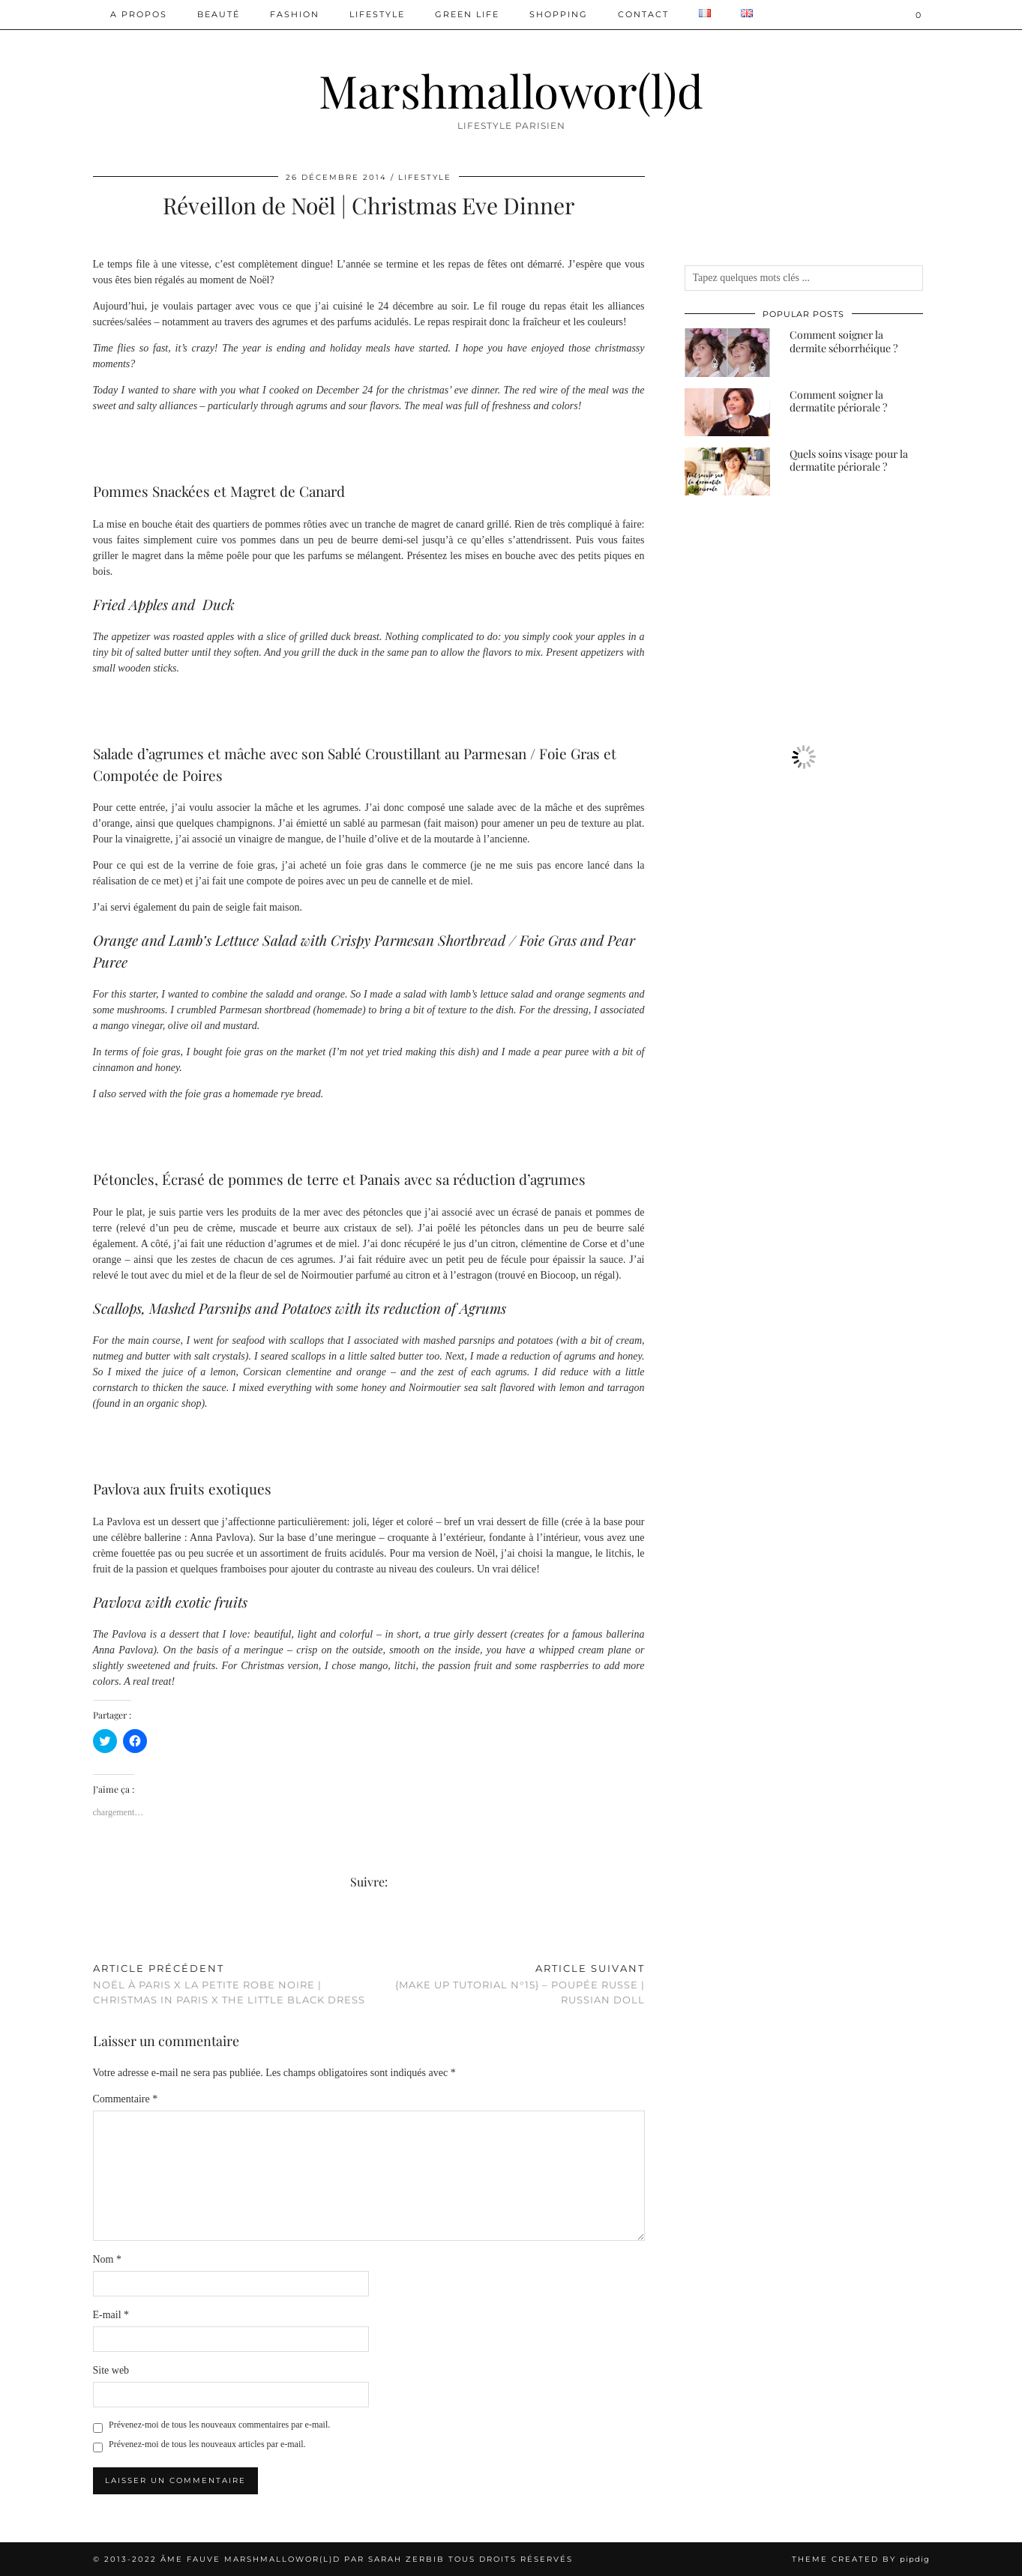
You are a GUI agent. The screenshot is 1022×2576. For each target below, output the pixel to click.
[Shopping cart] (919, 14)
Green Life (467, 14)
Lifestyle (377, 14)
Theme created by (861, 2559)
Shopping (558, 14)
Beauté (218, 14)
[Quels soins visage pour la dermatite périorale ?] (727, 471)
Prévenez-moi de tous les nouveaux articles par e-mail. (207, 2444)
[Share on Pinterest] (111, 1931)
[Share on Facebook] (96, 1931)
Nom (107, 2259)
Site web (111, 2370)
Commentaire (125, 2099)
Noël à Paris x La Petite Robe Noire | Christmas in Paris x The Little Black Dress (231, 1984)
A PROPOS (138, 14)
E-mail (111, 2314)
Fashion (294, 14)
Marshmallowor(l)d (511, 90)
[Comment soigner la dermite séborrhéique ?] (727, 352)
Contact (643, 14)
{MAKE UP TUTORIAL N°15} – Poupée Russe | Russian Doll (507, 1984)
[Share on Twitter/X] (104, 1931)
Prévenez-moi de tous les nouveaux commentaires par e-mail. (219, 2424)
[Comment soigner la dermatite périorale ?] (727, 412)
